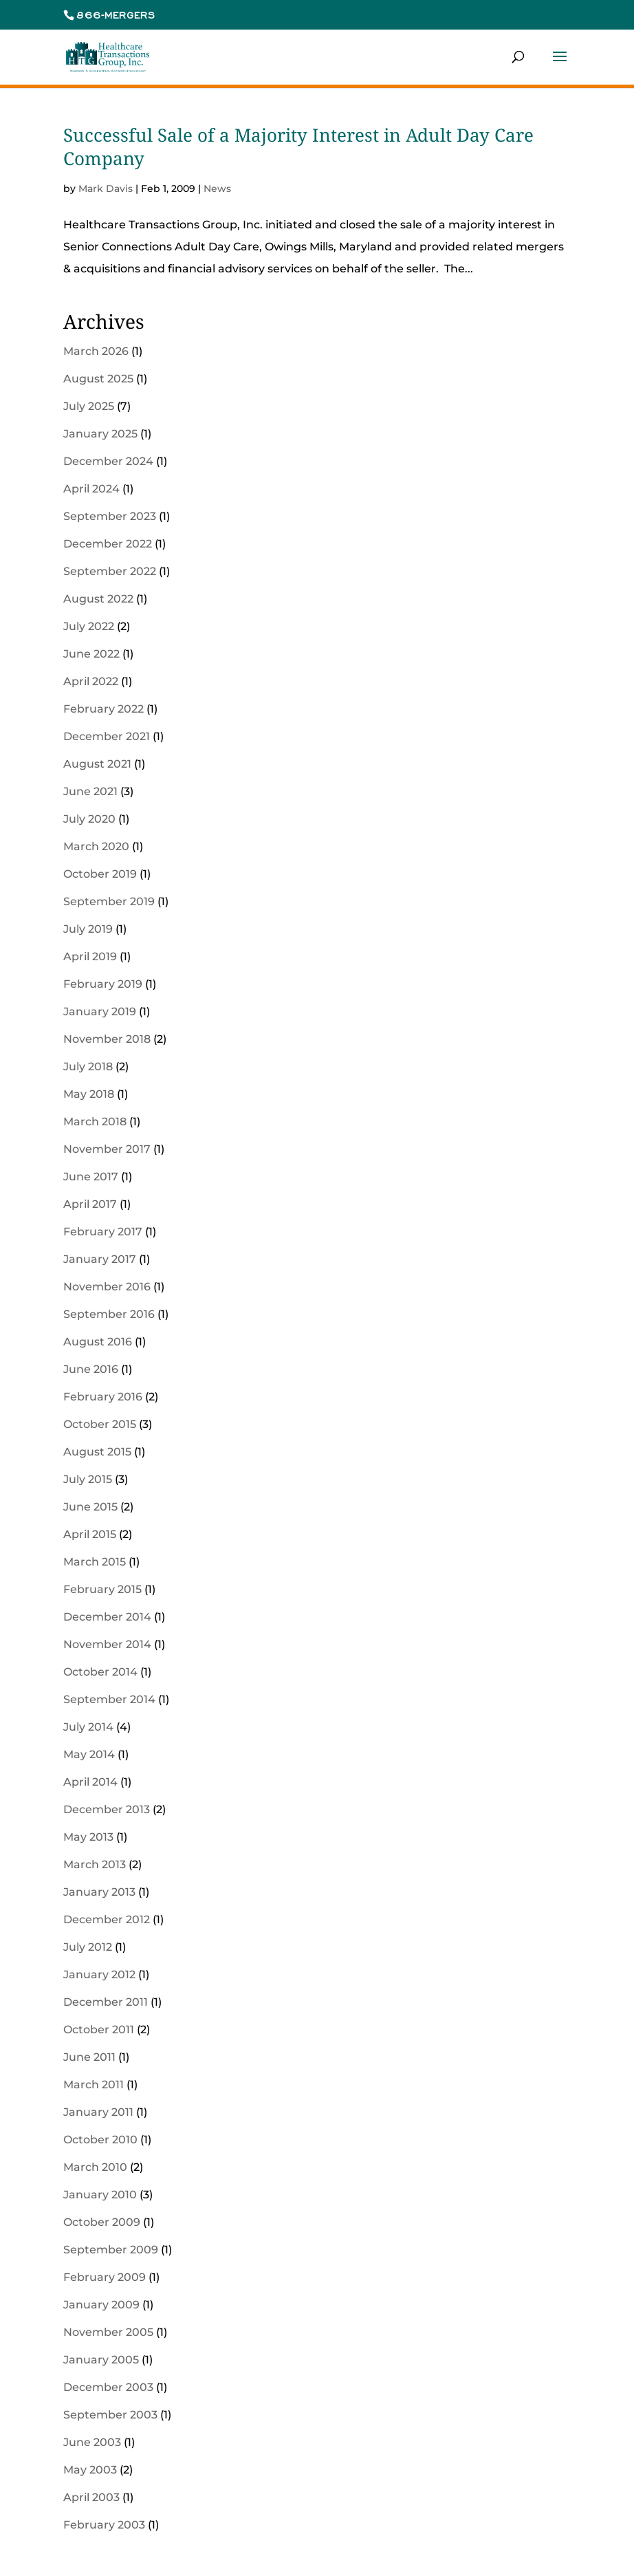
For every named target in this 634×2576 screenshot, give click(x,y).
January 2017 (99, 1259)
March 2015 (94, 1561)
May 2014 (89, 1754)
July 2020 (89, 818)
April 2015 (89, 1534)
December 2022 (107, 543)
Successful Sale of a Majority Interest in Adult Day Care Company (298, 146)
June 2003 (92, 2442)
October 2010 (100, 2139)
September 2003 (110, 2414)
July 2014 (88, 1726)
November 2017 (107, 1149)
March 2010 (95, 2167)
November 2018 (107, 1039)
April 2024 (91, 488)
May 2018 (88, 1094)
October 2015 (99, 1424)
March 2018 (95, 1121)
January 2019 (99, 1011)
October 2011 (98, 2029)
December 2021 (106, 736)
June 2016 (90, 1369)
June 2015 (90, 1506)
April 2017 (90, 1204)
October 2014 (100, 1671)
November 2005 (108, 2332)
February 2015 (102, 1589)
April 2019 (90, 956)
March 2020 (96, 846)
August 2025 (98, 378)
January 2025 (100, 433)
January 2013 (99, 1891)
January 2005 (101, 2359)
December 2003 (108, 2387)
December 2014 (107, 1616)
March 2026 (96, 351)
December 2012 (106, 1919)
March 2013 (94, 1864)
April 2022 (90, 681)
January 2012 (99, 1974)
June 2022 (91, 653)
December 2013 (106, 1809)
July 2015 (87, 1479)
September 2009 (110, 2249)
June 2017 (90, 1176)
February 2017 (102, 1231)
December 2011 (105, 2002)
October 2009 (101, 2222)
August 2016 (97, 1341)
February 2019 (102, 984)
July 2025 (88, 406)
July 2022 (88, 626)
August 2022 (98, 598)
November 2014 (107, 1644)
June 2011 (89, 2057)
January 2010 (100, 2194)
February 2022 (103, 708)
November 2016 (107, 1286)
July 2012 (87, 1946)
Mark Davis (105, 188)
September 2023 (109, 516)
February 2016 (102, 1396)
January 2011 (98, 2112)
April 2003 (91, 2497)
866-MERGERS (115, 15)
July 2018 (88, 1066)
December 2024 (108, 461)
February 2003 (104, 2524)
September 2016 (109, 1314)
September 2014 (109, 1699)
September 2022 (109, 571)
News (217, 188)
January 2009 (101, 2304)
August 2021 (97, 763)
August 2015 (97, 1451)
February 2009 (104, 2277)
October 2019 (100, 873)
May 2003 (90, 2469)
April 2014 (90, 1781)
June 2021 (90, 791)
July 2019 (88, 928)
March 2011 (93, 2084)
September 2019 (109, 901)
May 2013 (88, 1836)
